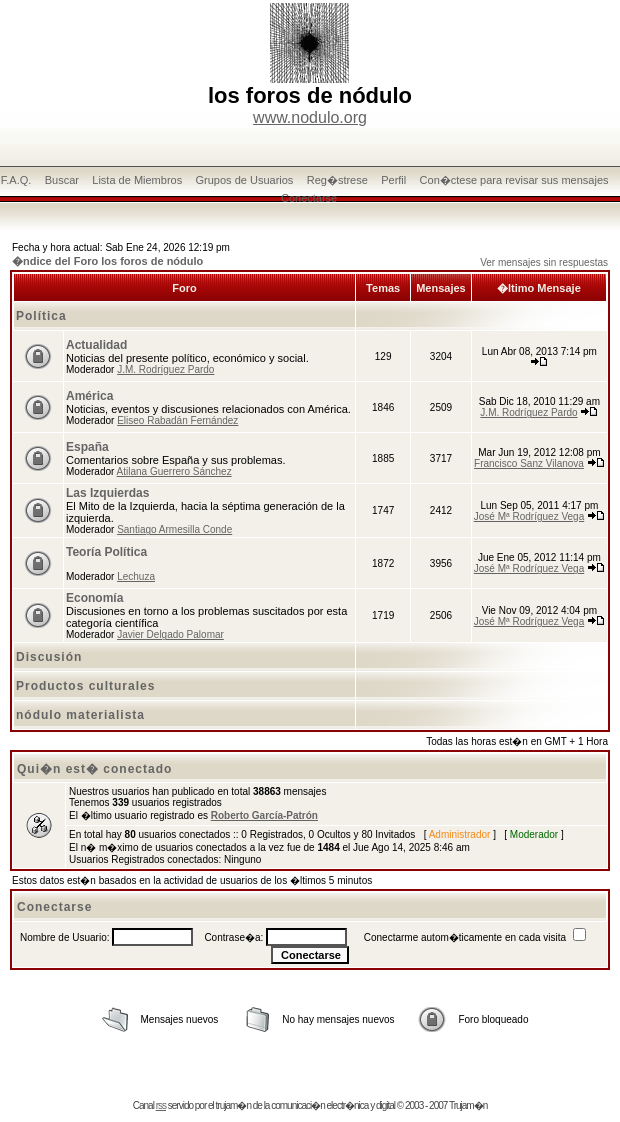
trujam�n (233, 1105)
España (87, 447)
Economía (94, 598)
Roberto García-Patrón (264, 815)
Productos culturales (85, 686)
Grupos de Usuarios (245, 180)
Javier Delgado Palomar (170, 634)
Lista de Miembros (137, 180)
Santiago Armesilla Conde (174, 529)
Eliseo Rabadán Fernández (177, 420)
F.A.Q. (16, 180)
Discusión (49, 657)
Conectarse (309, 198)
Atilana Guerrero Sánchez (174, 471)
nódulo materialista (80, 715)
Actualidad (96, 345)
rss (161, 1105)
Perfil (393, 180)
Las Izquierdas (107, 493)
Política (41, 316)
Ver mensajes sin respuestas (544, 262)
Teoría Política (106, 552)
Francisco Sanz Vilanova (529, 463)
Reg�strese (337, 180)
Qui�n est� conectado (94, 769)
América (89, 396)
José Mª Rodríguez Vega (529, 516)
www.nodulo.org (310, 117)
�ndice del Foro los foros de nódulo (107, 261)
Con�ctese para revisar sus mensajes (514, 180)
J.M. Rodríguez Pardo (165, 369)
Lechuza (136, 576)
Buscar (62, 180)
